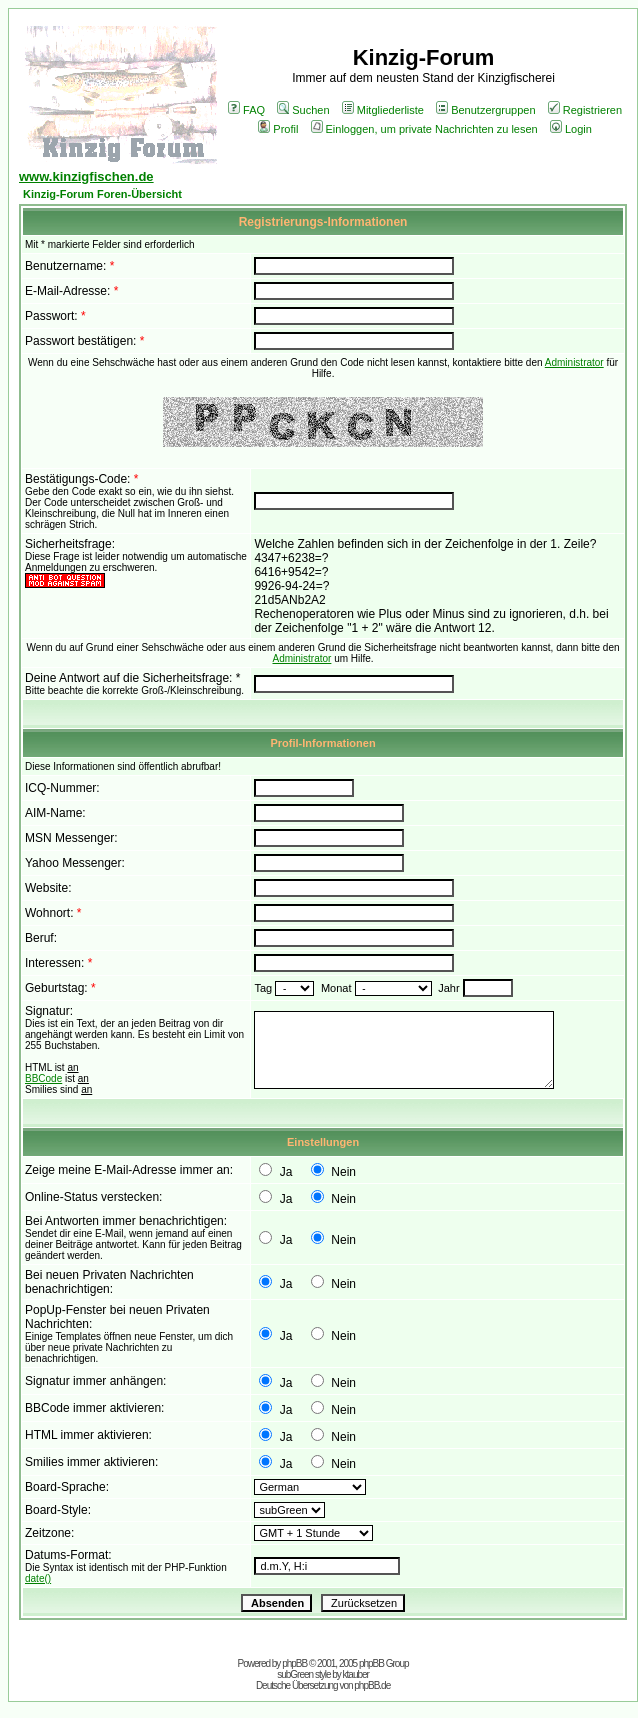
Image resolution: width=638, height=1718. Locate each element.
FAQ (246, 110)
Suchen (303, 110)
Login (571, 129)
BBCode (43, 1078)
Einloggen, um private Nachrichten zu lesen (424, 129)
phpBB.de (372, 1685)
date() (38, 1578)
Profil (278, 129)
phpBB (294, 1663)
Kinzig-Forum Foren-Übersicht (102, 194)
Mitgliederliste (383, 110)
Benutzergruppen (485, 110)
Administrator (574, 362)
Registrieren (585, 110)
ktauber (356, 1674)
